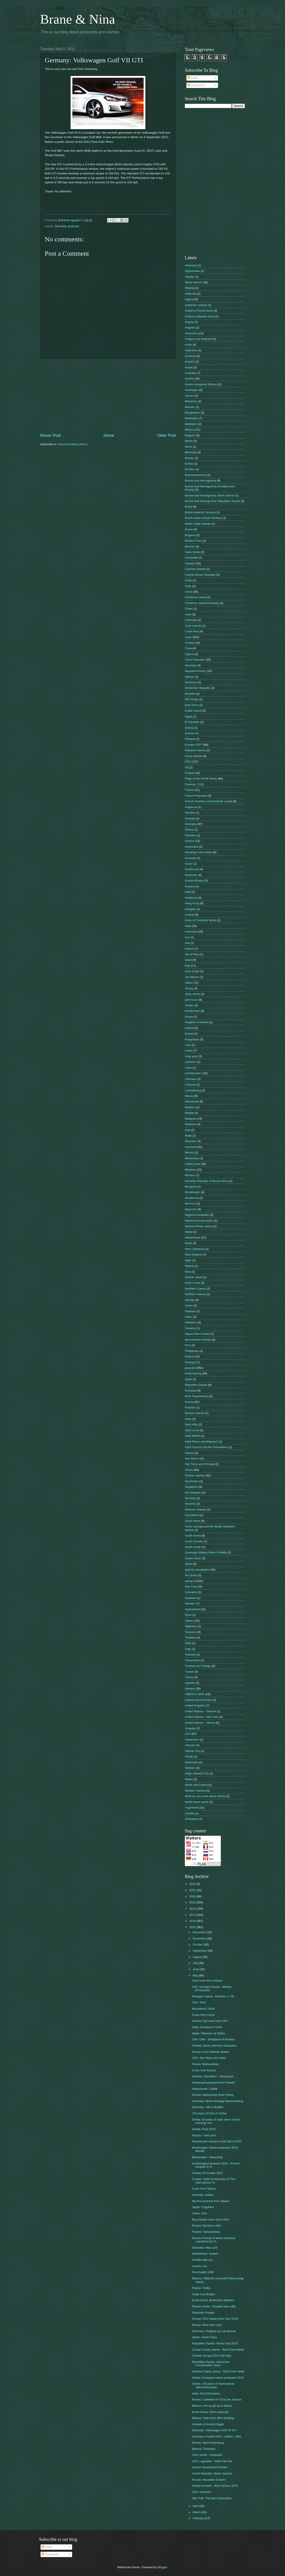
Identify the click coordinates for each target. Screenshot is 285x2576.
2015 (192, 1927)
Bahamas (191, 401)
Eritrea (189, 727)
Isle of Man (192, 954)
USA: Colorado (201, 2492)
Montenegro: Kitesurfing (207, 2157)
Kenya (189, 1016)
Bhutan (189, 458)
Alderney (190, 293)
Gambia (190, 812)
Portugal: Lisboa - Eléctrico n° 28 (213, 1996)
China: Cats (199, 2213)
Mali (187, 1130)
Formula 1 (191, 784)
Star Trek (190, 1586)
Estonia (189, 733)
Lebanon (190, 1061)
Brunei (189, 529)
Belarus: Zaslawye (203, 2448)
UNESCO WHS (195, 1694)
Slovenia (190, 1503)
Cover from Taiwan (204, 2188)
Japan (189, 982)
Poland (189, 1356)
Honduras (191, 897)
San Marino (192, 1458)
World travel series (196, 1802)
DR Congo (191, 699)
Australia (190, 373)
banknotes (191, 418)
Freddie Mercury (202, 2260)
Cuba (188, 648)
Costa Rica (192, 631)
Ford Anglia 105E (203, 2272)
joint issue (191, 999)
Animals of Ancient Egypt (208, 2424)
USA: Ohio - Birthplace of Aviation (213, 2039)
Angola (189, 322)
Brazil (188, 506)
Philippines (192, 1351)
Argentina (191, 350)
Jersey (189, 988)
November (200, 1938)
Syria (188, 1615)
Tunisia (189, 1671)
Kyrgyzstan (192, 1039)
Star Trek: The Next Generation (212, 2498)
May (196, 1975)
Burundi (190, 546)
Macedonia (192, 1101)
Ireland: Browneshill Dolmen (210, 2467)
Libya (188, 1067)
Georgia (190, 818)
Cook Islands (193, 625)
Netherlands (192, 1237)
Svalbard (190, 1598)
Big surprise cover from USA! (210, 2219)
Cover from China (203, 2015)
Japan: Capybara (203, 2207)
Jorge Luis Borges (203, 2294)
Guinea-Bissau (194, 880)
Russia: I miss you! (204, 2135)
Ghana (189, 829)
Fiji (186, 767)
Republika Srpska (196, 1384)
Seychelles (192, 1481)
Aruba (188, 367)
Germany (60, 226)
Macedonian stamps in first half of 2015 (217, 2141)
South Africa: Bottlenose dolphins (213, 2300)
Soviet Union (193, 1558)
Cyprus (189, 654)
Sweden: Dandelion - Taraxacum (212, 2076)
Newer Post (50, 435)
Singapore (191, 1486)
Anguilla (190, 327)
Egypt (188, 716)
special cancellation (197, 1569)
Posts (192, 78)
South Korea (193, 1535)
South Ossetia (194, 1541)
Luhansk (190, 1084)
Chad (188, 580)
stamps (189, 1581)
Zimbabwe (191, 1819)
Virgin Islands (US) (197, 1773)
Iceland (189, 914)
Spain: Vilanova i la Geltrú (208, 2033)
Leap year (191, 1056)
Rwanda (190, 1407)
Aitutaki (189, 276)
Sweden (190, 1603)
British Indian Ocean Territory (203, 518)
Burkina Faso (193, 540)
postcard (73, 226)
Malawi (189, 1112)
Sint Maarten (193, 1492)
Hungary (190, 909)
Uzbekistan (192, 1739)
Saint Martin (192, 1435)
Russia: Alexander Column (209, 2479)
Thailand (190, 1637)
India (188, 926)
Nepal (188, 1231)
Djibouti (189, 676)
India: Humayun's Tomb (207, 2027)
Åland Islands (193, 282)
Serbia (189, 1470)
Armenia (190, 356)
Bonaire (190, 469)
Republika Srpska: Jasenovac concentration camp (211, 2363)
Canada (190, 563)
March (197, 2512)
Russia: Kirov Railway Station (210, 2051)
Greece (189, 841)
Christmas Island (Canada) (202, 603)
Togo (188, 1649)
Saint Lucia (192, 1430)
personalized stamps (198, 1339)
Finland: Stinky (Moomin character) (214, 2045)
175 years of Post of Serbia (209, 2113)
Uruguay (190, 1728)
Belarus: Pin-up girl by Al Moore (212, 2405)
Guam (189, 863)
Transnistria (192, 1660)
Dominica (191, 682)
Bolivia (189, 463)
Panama (190, 1328)
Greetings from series (198, 852)
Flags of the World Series (201, 778)
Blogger (162, 2567)
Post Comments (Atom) (73, 444)
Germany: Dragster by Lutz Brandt (214, 2331)
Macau (189, 1096)
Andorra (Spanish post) (199, 316)
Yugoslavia (192, 1807)
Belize (189, 441)
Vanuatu (190, 1745)
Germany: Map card (204, 2247)
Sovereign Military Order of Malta (206, 1552)
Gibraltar (190, 835)
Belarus (190, 429)
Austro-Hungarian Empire (201, 384)
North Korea (192, 1282)
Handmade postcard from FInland (213, 2082)
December (200, 1932)
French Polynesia (196, 795)
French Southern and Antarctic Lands (208, 801)
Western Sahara (195, 1790)
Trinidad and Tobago (198, 1666)
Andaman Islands (196, 305)
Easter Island (193, 710)
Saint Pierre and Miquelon (201, 1441)
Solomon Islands (195, 1509)
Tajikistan (191, 1626)
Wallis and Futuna (196, 1784)
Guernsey (191, 875)
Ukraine (190, 1688)
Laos (188, 1045)
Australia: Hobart (202, 2194)
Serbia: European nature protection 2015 (218, 2377)
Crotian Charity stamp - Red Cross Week (218, 2349)
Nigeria (189, 1266)
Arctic (188, 344)
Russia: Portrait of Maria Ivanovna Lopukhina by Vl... (213, 2239)
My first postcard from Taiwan (210, 2201)
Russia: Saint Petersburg (208, 2442)
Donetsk (190, 693)
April (196, 2506)
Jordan (189, 1005)
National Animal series (199, 1220)
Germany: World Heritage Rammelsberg (217, 2101)
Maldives (190, 1124)
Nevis (188, 1243)
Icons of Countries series (200, 920)
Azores (189, 395)
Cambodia (191, 557)
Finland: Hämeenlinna (206, 2231)
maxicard (190, 1147)
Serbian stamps (195, 1475)
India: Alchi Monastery (206, 2393)
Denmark (190, 665)
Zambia (189, 1813)
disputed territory (195, 671)
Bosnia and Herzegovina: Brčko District (209, 495)
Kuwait (189, 1033)
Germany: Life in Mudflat (207, 2107)
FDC (188, 761)
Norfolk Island (193, 1277)
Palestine (191, 1322)
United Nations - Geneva (200, 1711)
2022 (192, 1884)
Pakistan (190, 1311)
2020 (192, 1896)
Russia (189, 1402)
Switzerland (192, 1609)
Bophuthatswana (195, 475)
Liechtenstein (193, 1073)
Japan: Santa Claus (204, 2337)
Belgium (190, 435)
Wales (189, 1779)
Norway (190, 1300)
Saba (188, 1419)
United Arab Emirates (198, 1700)
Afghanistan (192, 271)
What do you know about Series (205, 1796)
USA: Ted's (199, 2002)
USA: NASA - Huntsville (207, 2455)
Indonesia (191, 931)
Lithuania (190, 1079)
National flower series (198, 1226)
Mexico (189, 1152)
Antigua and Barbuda (198, 339)
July (195, 1963)
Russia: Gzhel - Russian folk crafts (214, 2306)
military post (192, 1164)
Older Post (166, 435)
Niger (188, 1260)
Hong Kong (192, 903)
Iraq (187, 943)
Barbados (191, 424)
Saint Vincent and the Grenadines (206, 1447)
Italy (187, 965)
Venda (189, 1756)
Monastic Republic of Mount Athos (206, 1181)
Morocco (190, 1203)
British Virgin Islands (198, 523)
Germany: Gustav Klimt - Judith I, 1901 (216, 2436)
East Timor (192, 705)
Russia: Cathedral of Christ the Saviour (217, 2399)
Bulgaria (190, 535)
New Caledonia (194, 1249)
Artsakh (190, 361)
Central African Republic (200, 574)
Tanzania (190, 1632)
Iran (187, 937)
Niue (188, 1271)
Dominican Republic (197, 688)
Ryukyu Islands (194, 1413)
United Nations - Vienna (200, 1722)
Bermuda (190, 452)
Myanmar (191, 1209)
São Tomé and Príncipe (200, 1464)
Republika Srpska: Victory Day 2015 (215, 2343)
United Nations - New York (201, 1717)
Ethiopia (190, 739)
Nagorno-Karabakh (197, 1215)
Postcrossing (193, 1373)
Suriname (191, 1592)
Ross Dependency (196, 1396)
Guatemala (192, 869)
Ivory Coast (192, 971)
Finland (189, 773)
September (200, 1950)
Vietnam (190, 1768)
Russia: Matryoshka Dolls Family (213, 2094)
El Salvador (192, 722)
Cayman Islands (195, 569)
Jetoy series (192, 994)
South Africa (192, 1521)
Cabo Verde (192, 552)
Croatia (189, 642)
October (198, 1944)
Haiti (188, 892)
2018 (192, 1908)
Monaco (190, 1175)
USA (188, 1733)
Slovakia (190, 1498)
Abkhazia (191, 265)
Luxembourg (193, 1090)
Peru (188, 1345)
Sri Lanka (191, 1575)
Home (109, 435)
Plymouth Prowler (203, 2312)
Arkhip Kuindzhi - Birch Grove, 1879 (215, 2485)
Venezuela (191, 1762)
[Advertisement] (108, 396)
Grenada (190, 858)
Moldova (190, 1169)
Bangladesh (192, 412)
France (189, 790)
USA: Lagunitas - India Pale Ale (212, 2461)
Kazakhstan (192, 1010)
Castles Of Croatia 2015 (207, 2173)
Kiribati (189, 1028)
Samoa (189, 1453)
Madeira (190, 1107)
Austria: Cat (199, 2266)
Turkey (189, 1677)
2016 (192, 1921)
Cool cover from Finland (207, 1980)
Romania (190, 1390)
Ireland (189, 948)
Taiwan (189, 1620)
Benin (188, 446)
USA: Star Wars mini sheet (209, 2058)
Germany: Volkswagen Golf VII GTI (214, 2430)
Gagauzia (191, 807)
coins (188, 614)
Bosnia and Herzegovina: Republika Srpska (212, 501)
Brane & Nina (77, 19)
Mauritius (190, 1141)
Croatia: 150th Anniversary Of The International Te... (213, 2180)
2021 (192, 1890)
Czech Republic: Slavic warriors (212, 2473)
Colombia (191, 620)
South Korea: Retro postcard (210, 2412)
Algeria (189, 299)
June (196, 1969)
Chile (188, 586)
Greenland (191, 846)
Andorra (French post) (199, 310)
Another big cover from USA (210, 2021)
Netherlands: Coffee (204, 2088)
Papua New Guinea (197, 1333)
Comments (196, 85)
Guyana (190, 886)
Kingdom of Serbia (196, 1022)
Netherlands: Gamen (205, 2253)
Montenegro (192, 1192)
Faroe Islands (193, 756)
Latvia (188, 1050)
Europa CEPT (193, 744)
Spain (188, 1564)
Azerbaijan (191, 390)
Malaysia (190, 1118)
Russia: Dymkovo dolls (206, 2225)
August (197, 1957)
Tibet (188, 1643)
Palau (188, 1317)
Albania (189, 288)
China (188, 591)
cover (188, 637)
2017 (192, 1915)
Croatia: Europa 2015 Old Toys (211, 2355)
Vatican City (192, 1751)
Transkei (190, 1654)
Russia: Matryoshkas (205, 2064)
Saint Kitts (191, 1424)
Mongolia (190, 1186)
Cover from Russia (204, 2070)
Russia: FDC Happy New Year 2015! (215, 2318)
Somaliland (192, 1515)
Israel (188, 959)
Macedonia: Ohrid (203, 2008)
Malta (188, 1135)
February (199, 2518)
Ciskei (189, 608)
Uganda (190, 1682)
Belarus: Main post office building (213, 2418)
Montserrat (192, 1198)
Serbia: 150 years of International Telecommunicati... (213, 2385)
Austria (189, 378)
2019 (192, 1902)
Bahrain (190, 407)
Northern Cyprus (195, 1288)
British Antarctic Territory (200, 512)
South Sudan (193, 1547)
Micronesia (192, 1158)
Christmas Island (195, 597)
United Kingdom (195, 1705)
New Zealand (193, 1254)
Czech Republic (195, 659)
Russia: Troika (201, 2288)
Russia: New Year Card (207, 2325)
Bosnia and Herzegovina (200, 480)
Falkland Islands (195, 750)
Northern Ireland (195, 1294)
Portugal (190, 1362)
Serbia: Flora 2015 (204, 2129)
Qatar (188, 1379)
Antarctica (191, 333)
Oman (189, 1305)
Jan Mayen (192, 977)
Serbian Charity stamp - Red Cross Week (218, 2371)
